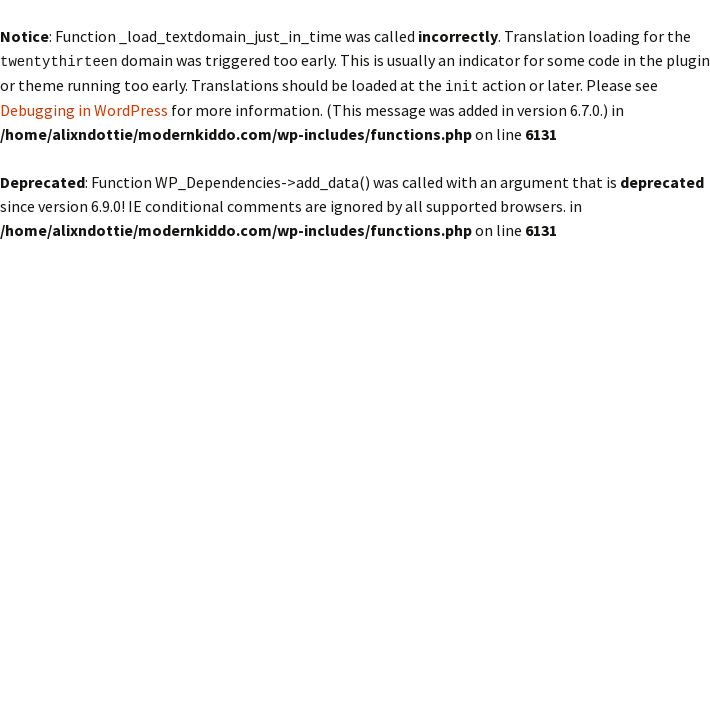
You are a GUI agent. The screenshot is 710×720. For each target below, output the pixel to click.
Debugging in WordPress (84, 108)
